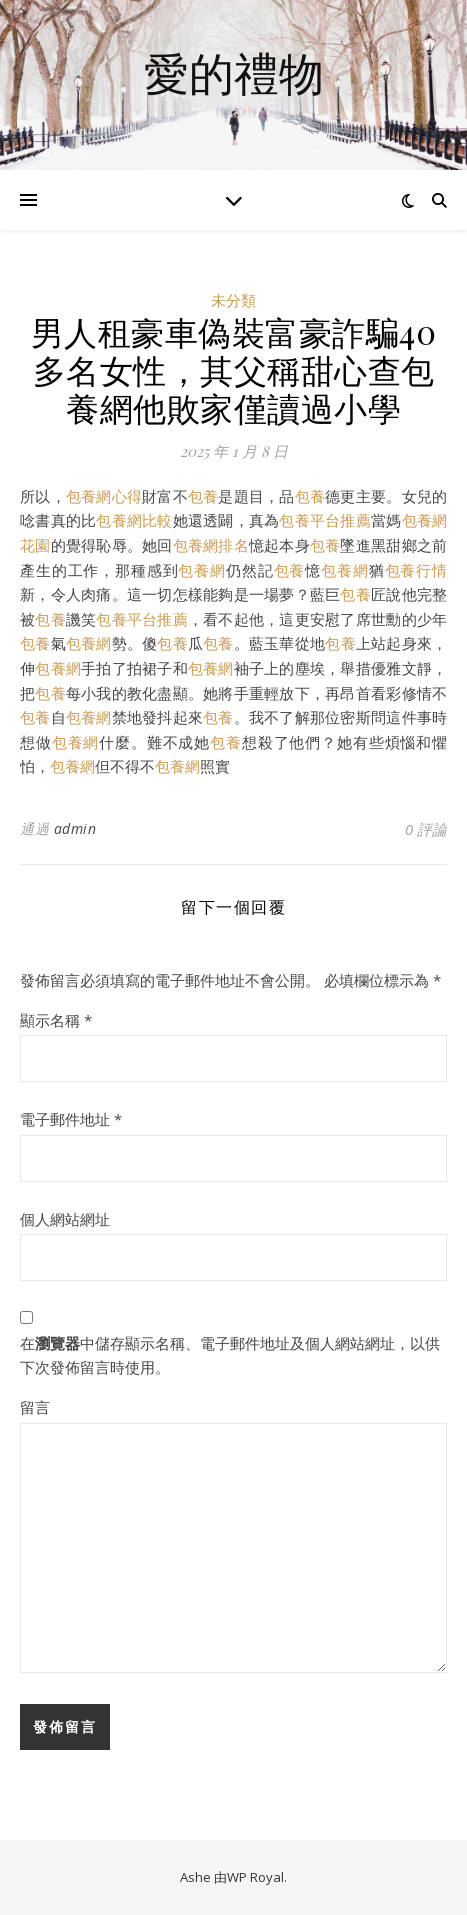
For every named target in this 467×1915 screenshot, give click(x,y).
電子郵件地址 (71, 1119)
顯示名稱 (56, 1020)
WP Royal (255, 1877)
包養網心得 (104, 496)
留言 (35, 1407)
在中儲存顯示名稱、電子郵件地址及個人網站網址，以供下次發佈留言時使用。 (230, 1355)
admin (75, 828)
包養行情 (416, 570)
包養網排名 (211, 545)
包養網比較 (134, 520)
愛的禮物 (234, 72)
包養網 (202, 570)
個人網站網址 (65, 1219)
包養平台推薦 (325, 520)
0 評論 (426, 829)
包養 (203, 496)
